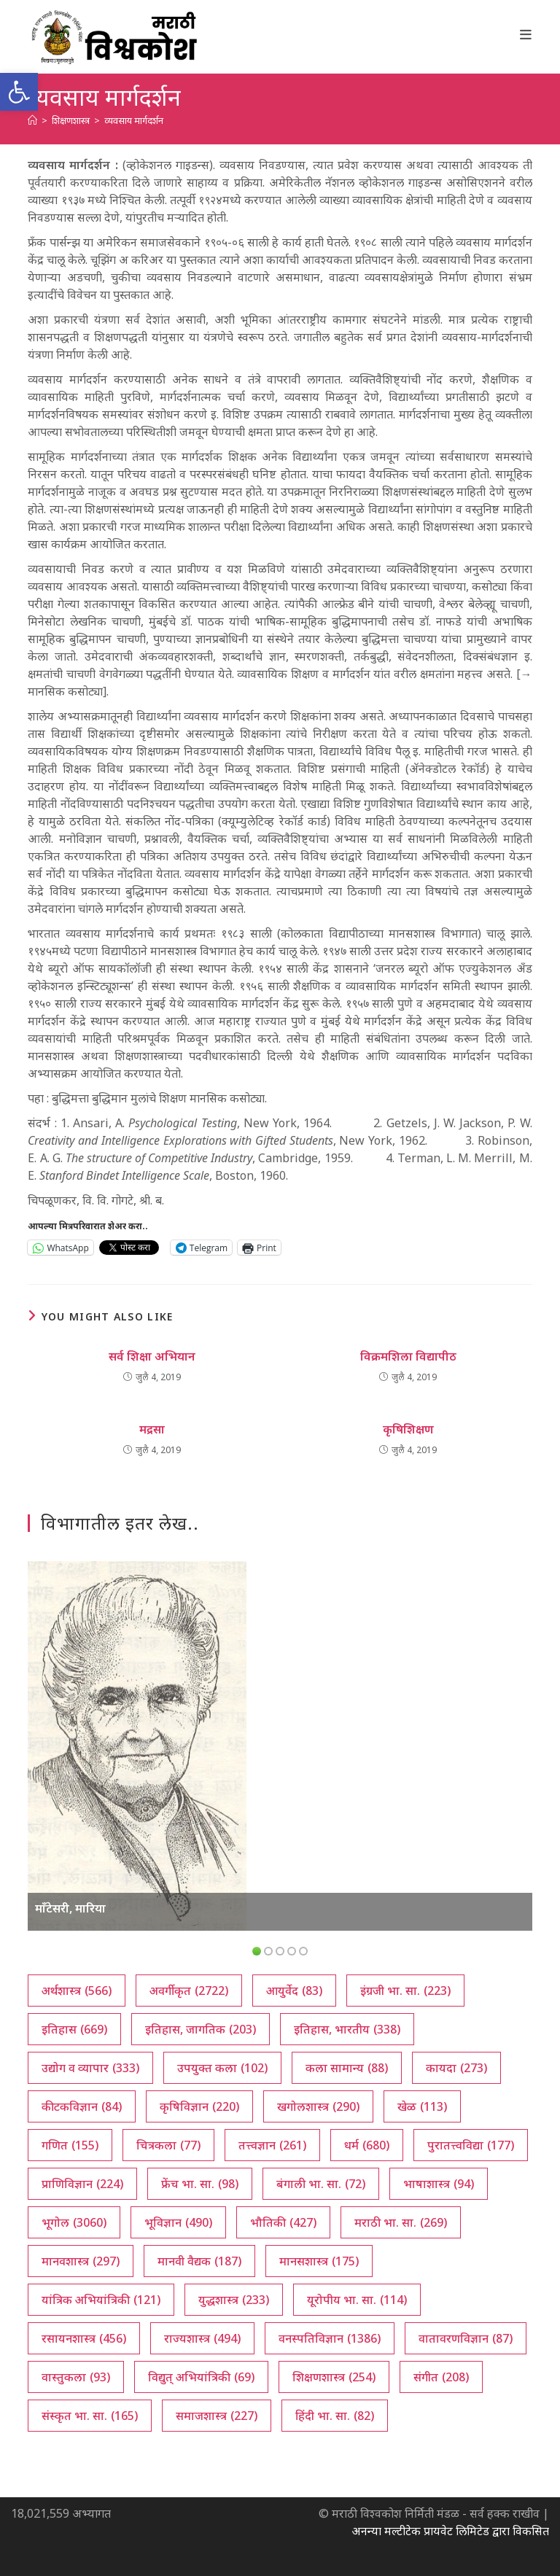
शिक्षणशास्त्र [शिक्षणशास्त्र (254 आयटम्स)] (334, 2377)
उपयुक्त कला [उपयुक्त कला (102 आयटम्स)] (222, 2068)
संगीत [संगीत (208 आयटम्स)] (441, 2377)
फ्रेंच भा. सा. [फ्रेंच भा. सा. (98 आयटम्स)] (199, 2183)
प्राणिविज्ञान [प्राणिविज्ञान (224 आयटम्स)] (82, 2183)
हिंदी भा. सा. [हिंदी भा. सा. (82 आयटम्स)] (334, 2415)
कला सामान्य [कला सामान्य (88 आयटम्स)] (347, 2068)
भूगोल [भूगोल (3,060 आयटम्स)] (74, 2222)
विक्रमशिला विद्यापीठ (408, 1356)
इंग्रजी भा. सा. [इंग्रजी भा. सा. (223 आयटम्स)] (405, 1990)
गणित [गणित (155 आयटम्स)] (70, 2145)
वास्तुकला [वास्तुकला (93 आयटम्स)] (76, 2377)
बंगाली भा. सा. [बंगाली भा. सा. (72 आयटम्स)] (320, 2183)
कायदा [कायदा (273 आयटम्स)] (456, 2068)
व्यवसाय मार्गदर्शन (133, 120)
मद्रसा (152, 1429)
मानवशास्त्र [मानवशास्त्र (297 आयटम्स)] (81, 2261)
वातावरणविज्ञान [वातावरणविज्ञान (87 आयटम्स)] (466, 2338)
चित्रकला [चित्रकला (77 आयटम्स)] (168, 2145)
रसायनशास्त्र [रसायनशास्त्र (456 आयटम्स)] (84, 2338)
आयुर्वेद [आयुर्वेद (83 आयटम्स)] (294, 1990)
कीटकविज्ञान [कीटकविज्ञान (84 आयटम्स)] (82, 2106)
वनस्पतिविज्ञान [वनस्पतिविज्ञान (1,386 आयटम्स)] (330, 2338)
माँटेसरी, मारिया (70, 1908)
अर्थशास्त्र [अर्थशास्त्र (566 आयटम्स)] (77, 1990)
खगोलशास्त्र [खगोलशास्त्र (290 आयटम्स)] (318, 2106)
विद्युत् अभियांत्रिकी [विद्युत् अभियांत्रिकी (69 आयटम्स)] (201, 2377)
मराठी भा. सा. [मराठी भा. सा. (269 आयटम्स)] (400, 2222)
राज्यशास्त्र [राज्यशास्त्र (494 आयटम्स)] (202, 2338)
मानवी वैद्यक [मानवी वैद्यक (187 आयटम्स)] (199, 2261)
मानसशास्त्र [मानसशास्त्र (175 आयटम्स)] (319, 2261)
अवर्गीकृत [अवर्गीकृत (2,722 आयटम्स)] (188, 1990)
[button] (19, 92)
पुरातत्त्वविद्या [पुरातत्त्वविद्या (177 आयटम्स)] (470, 2145)
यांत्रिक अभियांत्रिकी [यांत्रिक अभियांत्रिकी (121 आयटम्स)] (101, 2299)
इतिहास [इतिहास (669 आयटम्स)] (74, 2029)
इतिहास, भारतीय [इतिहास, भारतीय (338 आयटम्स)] (347, 2029)
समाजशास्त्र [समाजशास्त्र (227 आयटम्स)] (216, 2415)
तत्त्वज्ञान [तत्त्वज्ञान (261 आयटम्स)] (272, 2145)
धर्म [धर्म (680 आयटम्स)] (366, 2145)
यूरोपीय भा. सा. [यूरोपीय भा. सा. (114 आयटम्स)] (357, 2299)
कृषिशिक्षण (408, 1429)
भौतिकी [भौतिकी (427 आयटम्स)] (283, 2222)
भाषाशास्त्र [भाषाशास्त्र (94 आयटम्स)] (438, 2183)
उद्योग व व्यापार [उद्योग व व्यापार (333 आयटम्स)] (90, 2068)
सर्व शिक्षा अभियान (152, 1356)
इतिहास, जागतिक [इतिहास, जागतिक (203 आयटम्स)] (200, 2029)
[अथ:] (32, 120)
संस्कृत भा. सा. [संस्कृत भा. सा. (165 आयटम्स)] (90, 2415)
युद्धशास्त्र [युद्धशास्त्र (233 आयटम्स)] (233, 2299)
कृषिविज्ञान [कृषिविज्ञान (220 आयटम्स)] (199, 2106)
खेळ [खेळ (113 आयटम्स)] (422, 2106)
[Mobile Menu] (526, 34)
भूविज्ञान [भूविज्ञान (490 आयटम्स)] (178, 2222)
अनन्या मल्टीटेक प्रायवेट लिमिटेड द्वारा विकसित (450, 2531)
